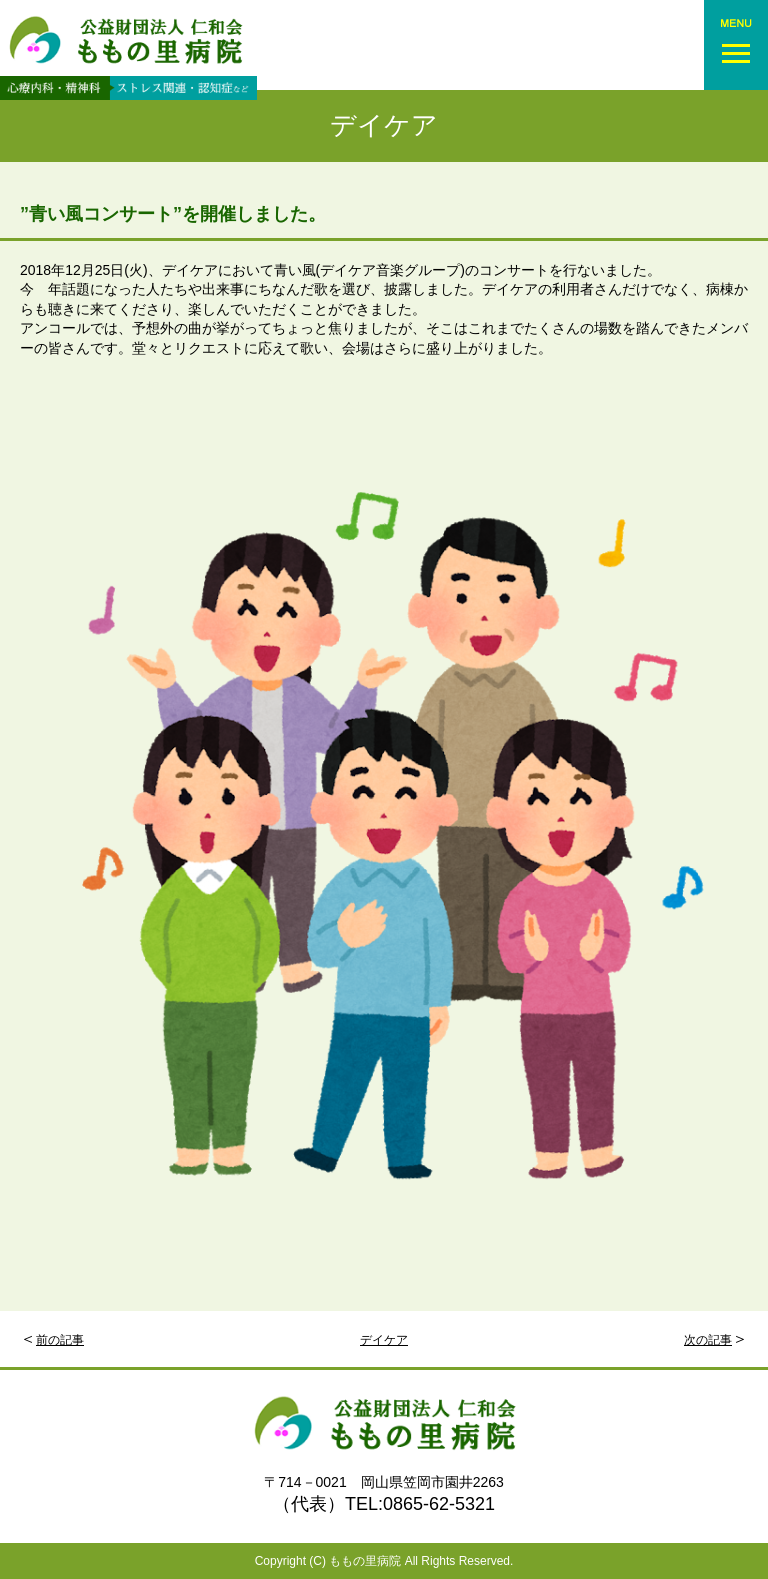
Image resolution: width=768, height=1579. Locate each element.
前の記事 (60, 1340)
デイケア (384, 125)
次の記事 (708, 1340)
